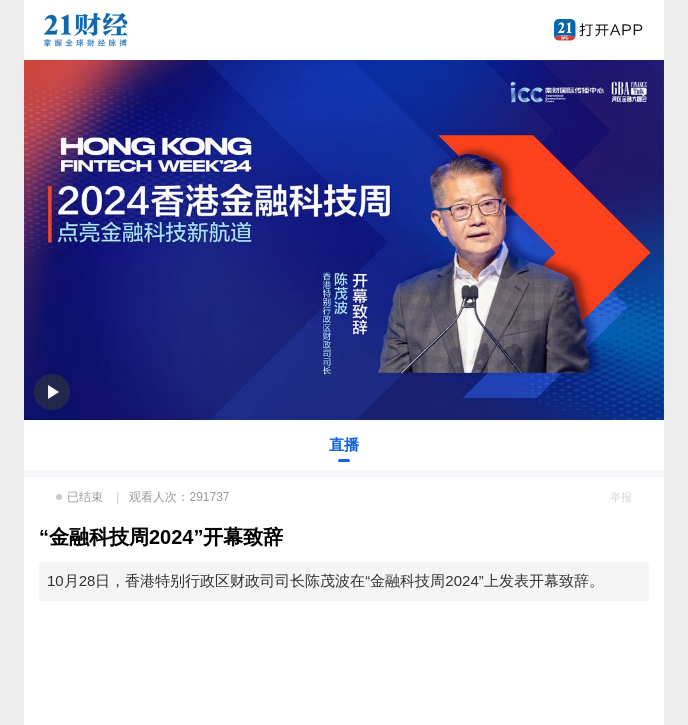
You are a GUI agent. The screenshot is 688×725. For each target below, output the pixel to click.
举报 (621, 497)
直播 (344, 444)
